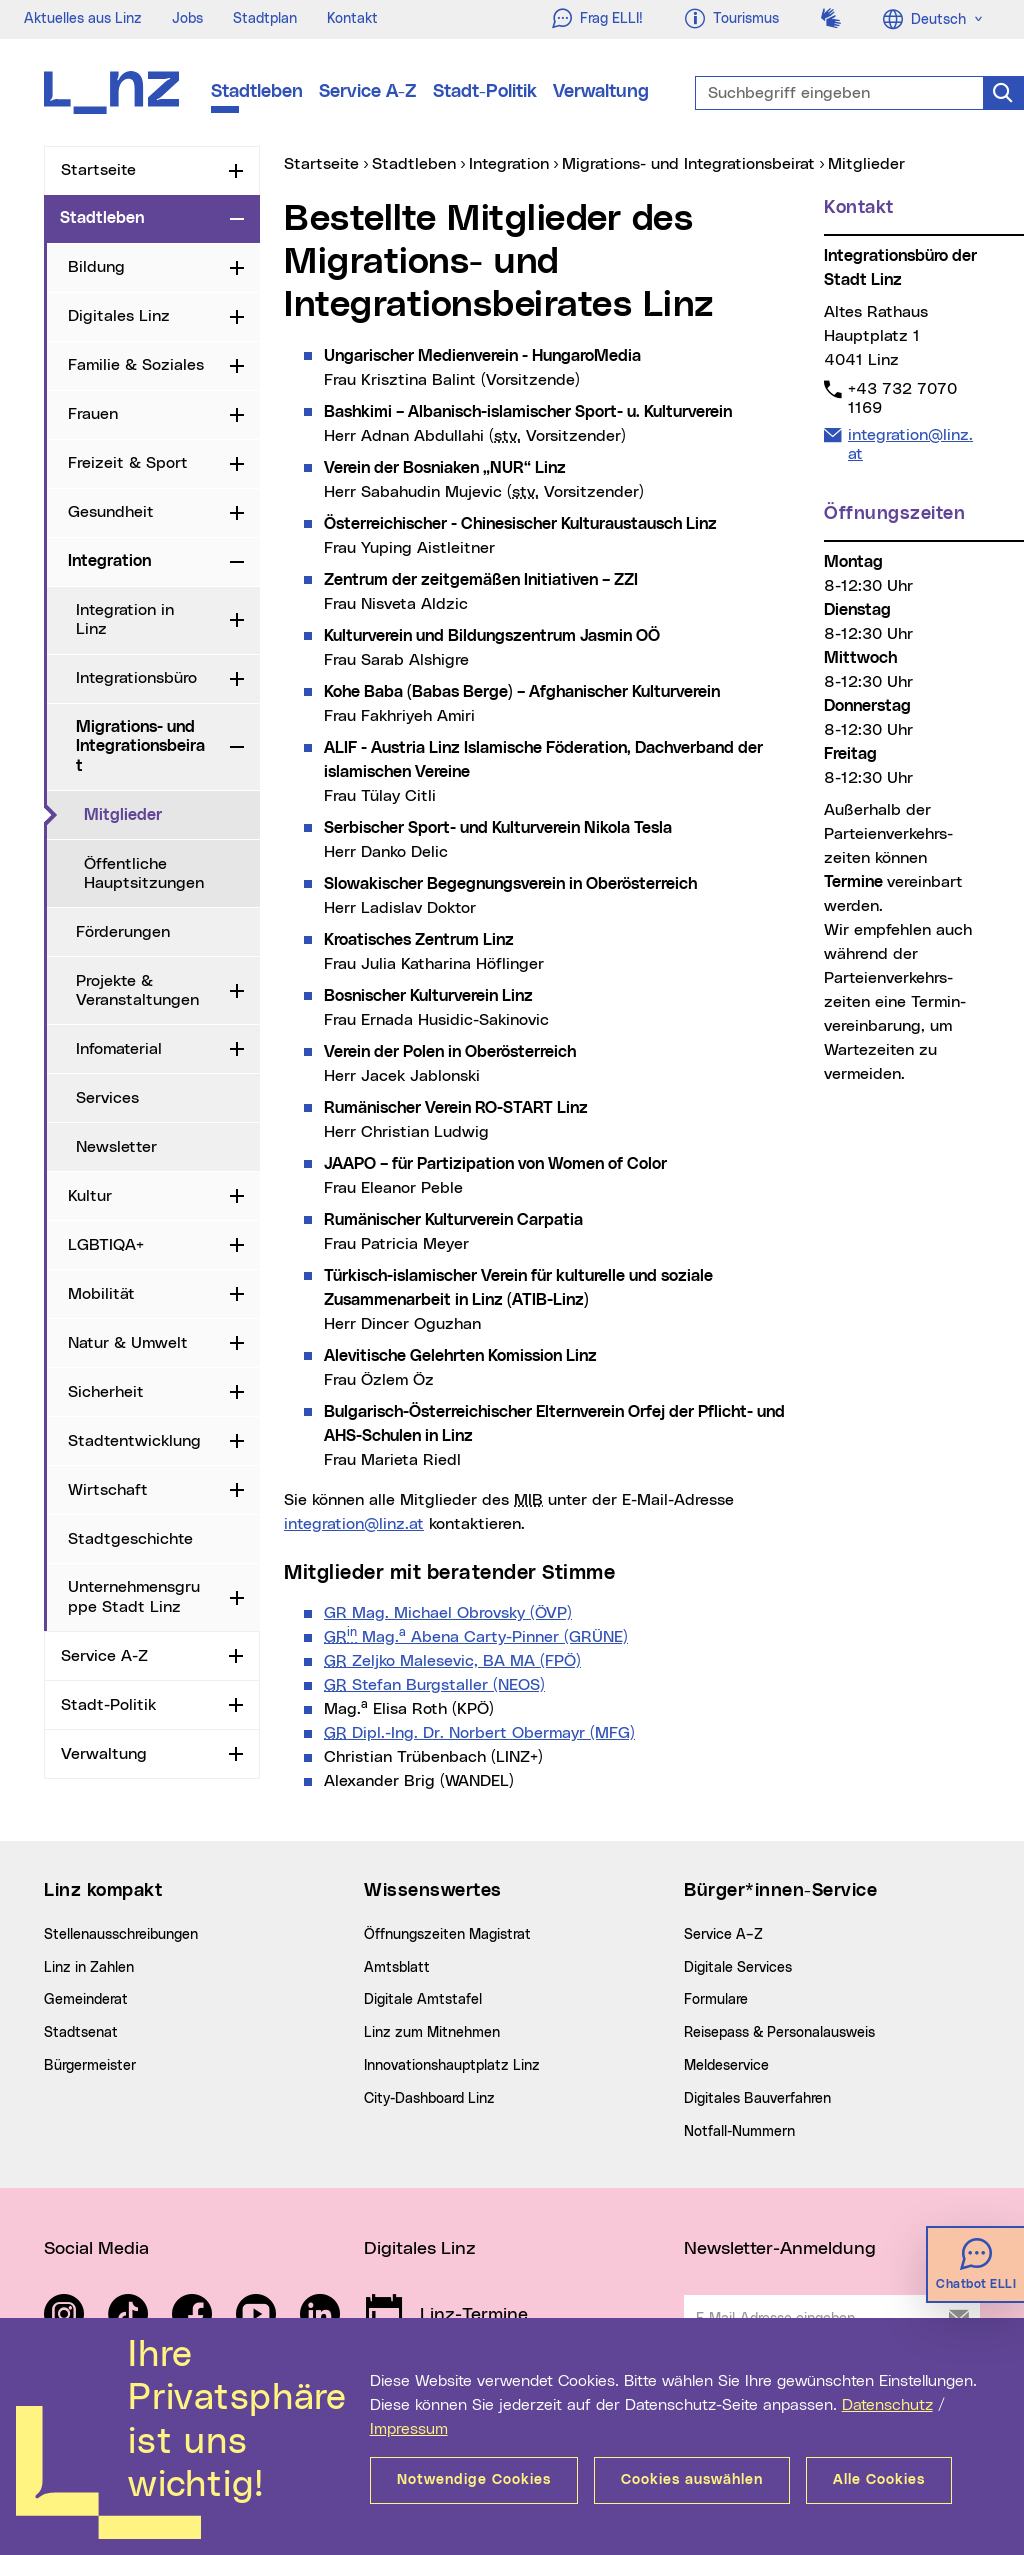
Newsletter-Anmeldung (780, 2249)
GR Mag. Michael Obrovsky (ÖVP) (448, 1613)
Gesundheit (111, 512)
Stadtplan (265, 19)
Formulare (716, 2000)
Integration (109, 561)
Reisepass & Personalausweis (779, 2033)
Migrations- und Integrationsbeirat (140, 746)
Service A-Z (368, 92)
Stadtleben (257, 92)
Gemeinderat (86, 2000)
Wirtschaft (108, 1490)
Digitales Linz (119, 316)
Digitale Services (738, 1968)
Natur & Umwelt (128, 1343)
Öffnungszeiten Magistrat (447, 1935)
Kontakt (352, 19)
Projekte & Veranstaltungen (137, 990)
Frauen (93, 414)
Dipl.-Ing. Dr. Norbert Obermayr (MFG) (479, 1733)
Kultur (90, 1196)
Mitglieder (172, 814)
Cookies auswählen (692, 2480)
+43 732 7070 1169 (902, 398)
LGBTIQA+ (106, 1245)
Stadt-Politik (485, 92)
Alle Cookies (879, 2480)
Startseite (98, 170)
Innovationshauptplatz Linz (452, 2066)
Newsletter (116, 1147)
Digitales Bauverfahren (757, 2099)
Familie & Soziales (136, 365)
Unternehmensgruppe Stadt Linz (134, 1596)
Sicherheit (106, 1392)
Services (107, 1098)
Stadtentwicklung (134, 1441)
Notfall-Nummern (739, 2132)
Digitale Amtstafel (423, 2000)
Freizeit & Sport (128, 463)
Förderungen (123, 932)
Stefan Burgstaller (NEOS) (434, 1685)
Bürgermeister (90, 2066)
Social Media (96, 2249)
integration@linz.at (354, 1524)
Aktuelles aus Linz (83, 19)
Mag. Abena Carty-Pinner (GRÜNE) (476, 1637)
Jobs (187, 19)
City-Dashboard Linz (429, 2099)
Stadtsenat (81, 2033)
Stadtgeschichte (130, 1539)
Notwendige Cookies (474, 2480)
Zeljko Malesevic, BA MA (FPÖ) (452, 1661)
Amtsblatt (397, 1968)
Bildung (96, 267)
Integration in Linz (125, 619)
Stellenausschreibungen (121, 1935)
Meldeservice (726, 2066)
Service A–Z (723, 1935)
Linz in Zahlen (89, 1968)
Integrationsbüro (136, 678)
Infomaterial (119, 1049)
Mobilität (101, 1294)
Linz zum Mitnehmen (432, 2033)
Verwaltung (601, 92)
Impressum (409, 2429)
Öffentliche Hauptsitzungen (144, 873)
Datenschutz (887, 2405)
